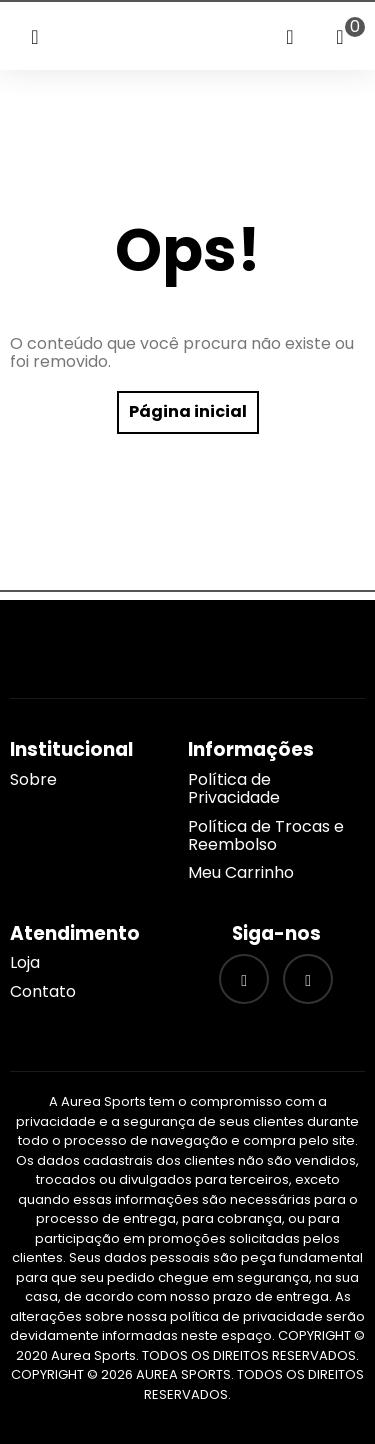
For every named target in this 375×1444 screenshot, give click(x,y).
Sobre (33, 779)
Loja (25, 962)
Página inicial (188, 411)
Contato (43, 991)
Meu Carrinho (241, 872)
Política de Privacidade (234, 788)
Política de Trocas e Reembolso (266, 835)
